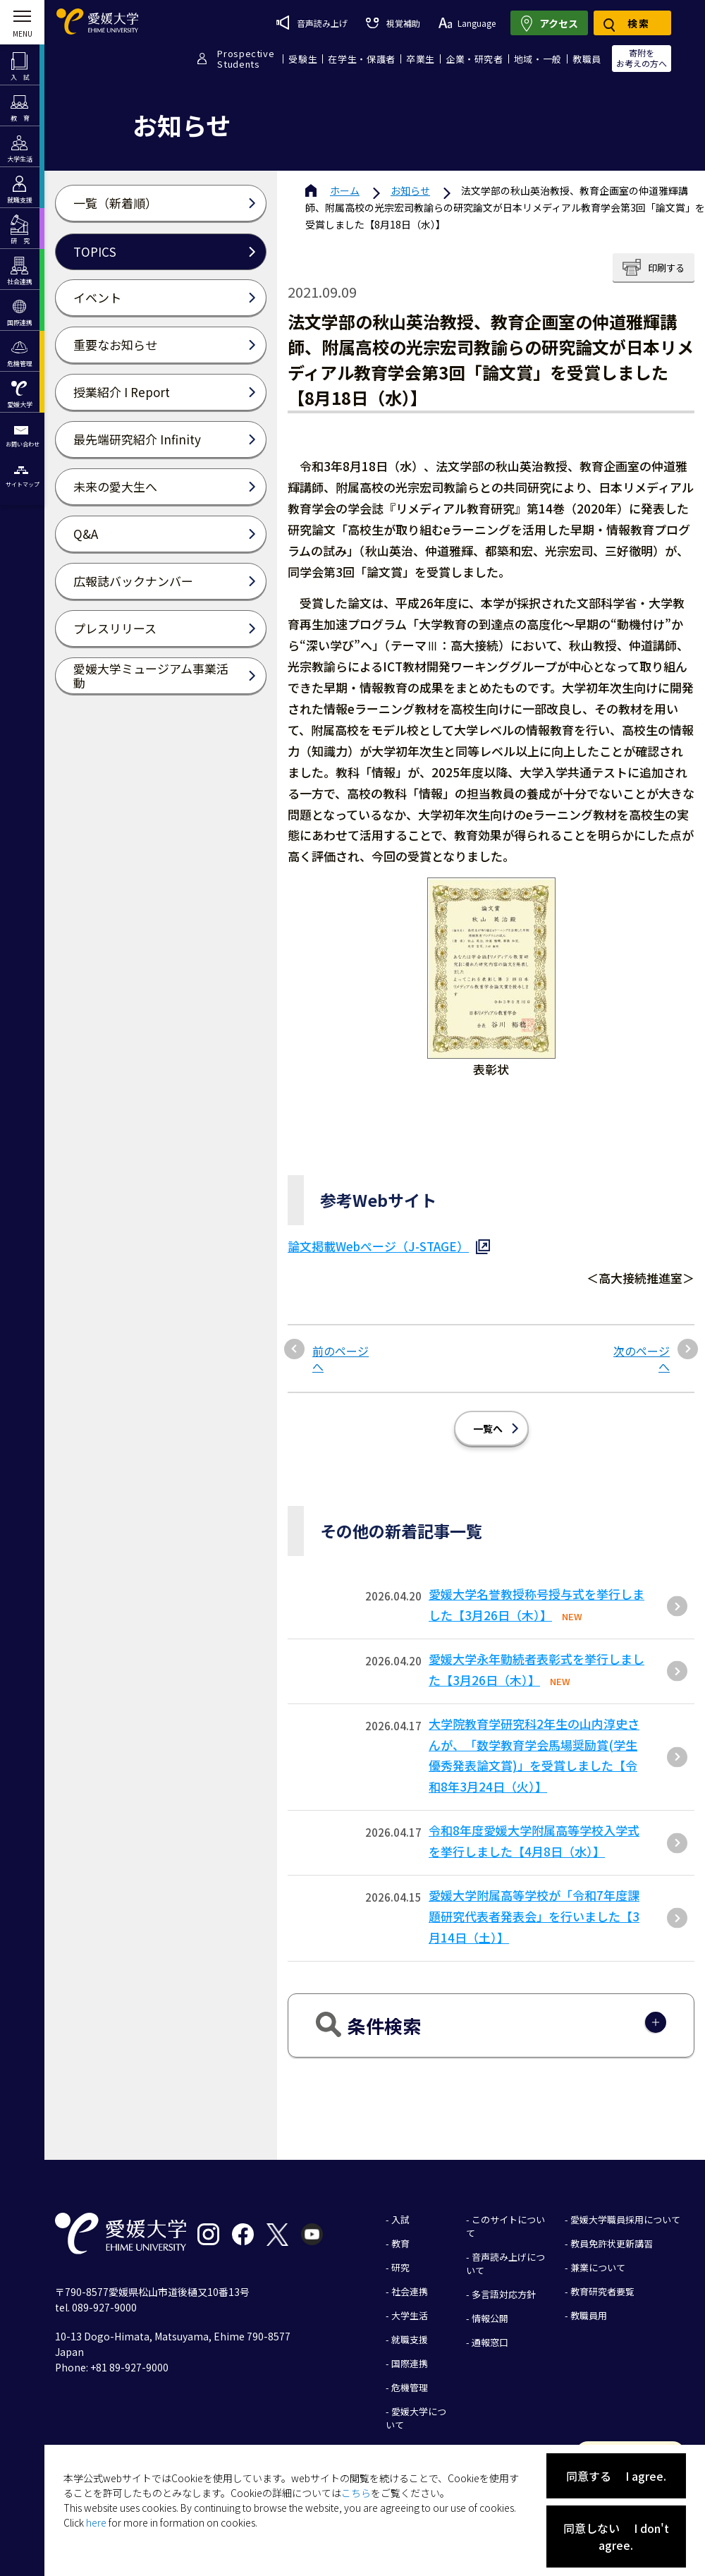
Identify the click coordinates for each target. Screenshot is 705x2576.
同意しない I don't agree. (616, 2536)
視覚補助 (392, 23)
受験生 (302, 58)
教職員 (586, 58)
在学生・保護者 (362, 58)
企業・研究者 (474, 58)
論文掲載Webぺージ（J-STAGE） (378, 1246)
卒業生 (420, 58)
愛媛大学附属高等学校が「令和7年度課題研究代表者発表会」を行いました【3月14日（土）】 (534, 1916)
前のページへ (340, 1359)
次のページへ (641, 1359)
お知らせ (410, 190)
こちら (356, 2493)
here (96, 2522)
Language (467, 23)
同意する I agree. (616, 2475)
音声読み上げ (312, 23)
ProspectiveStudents (245, 59)
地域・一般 (538, 58)
